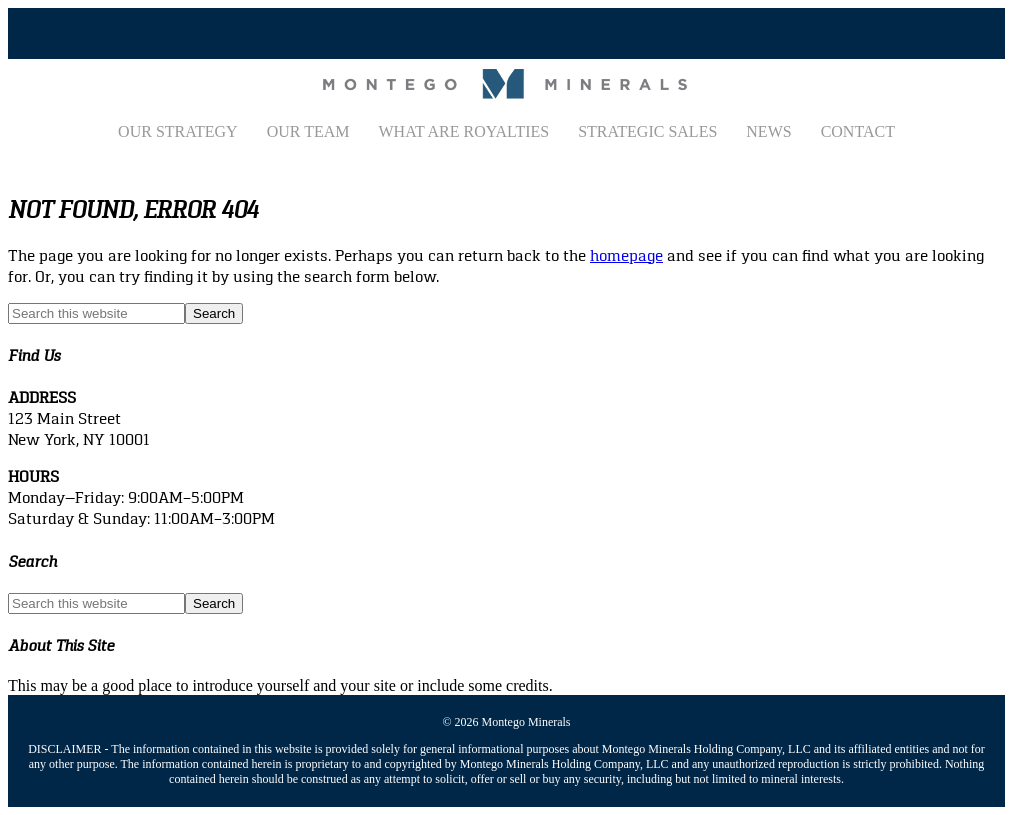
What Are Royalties (463, 131)
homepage (626, 255)
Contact (858, 131)
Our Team (308, 131)
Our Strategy (178, 131)
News (768, 131)
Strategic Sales (647, 131)
